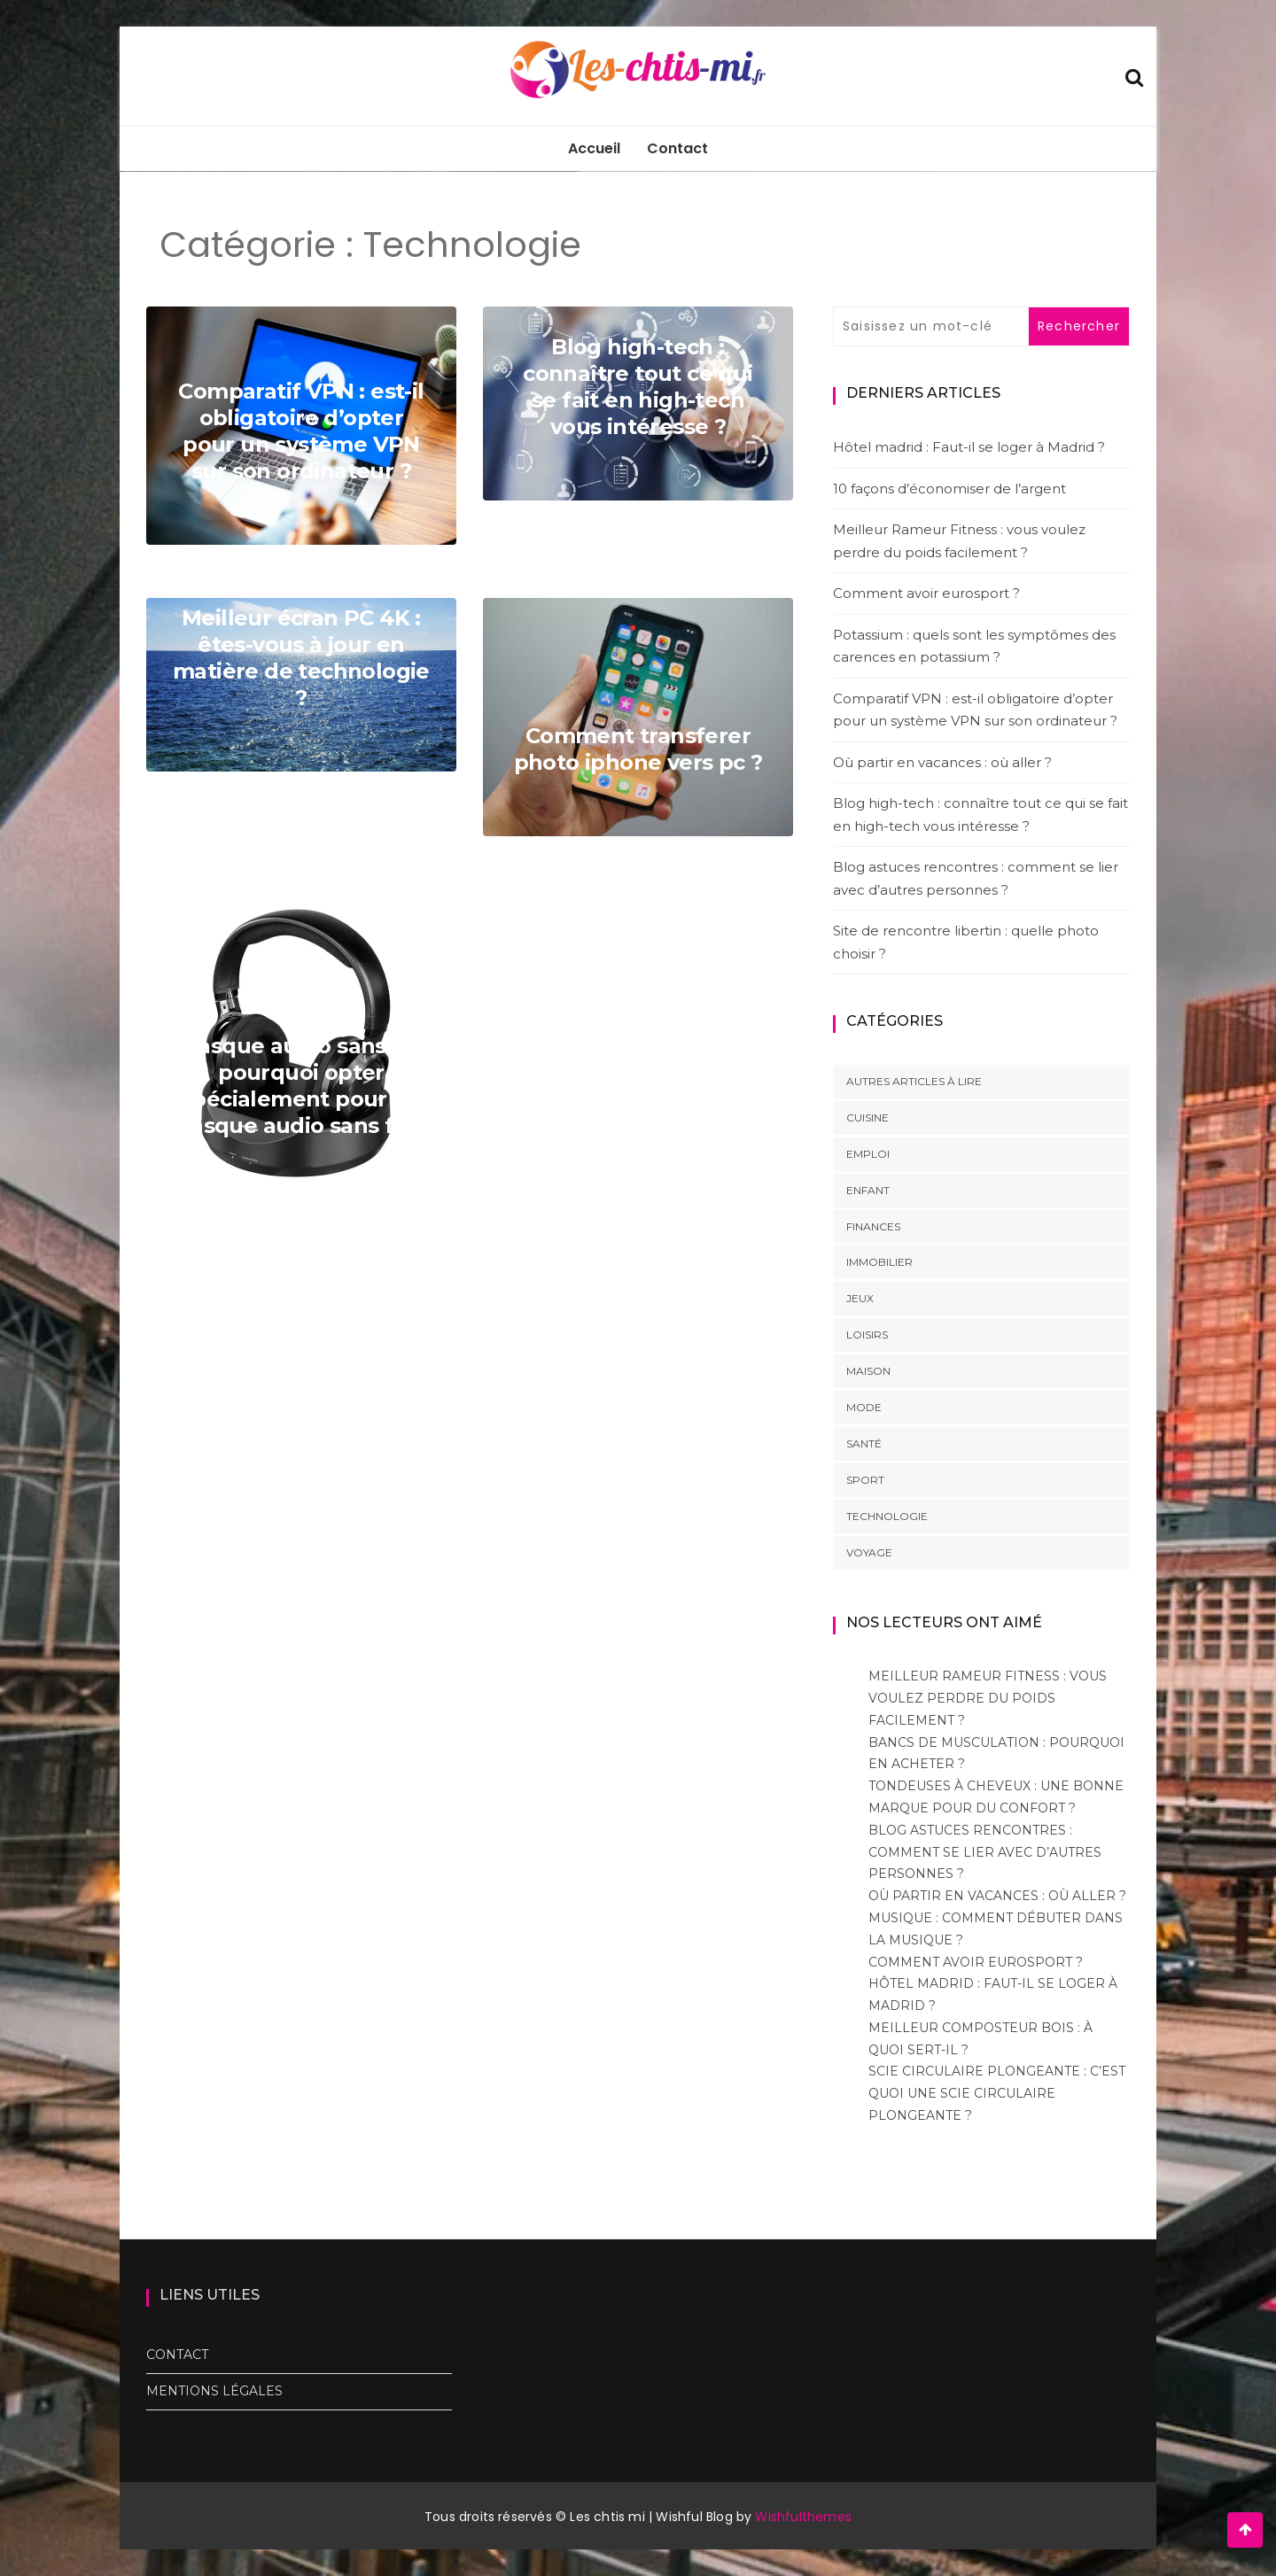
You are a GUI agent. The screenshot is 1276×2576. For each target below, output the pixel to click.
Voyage (869, 1552)
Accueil (594, 148)
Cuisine (867, 1117)
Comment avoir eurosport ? (926, 593)
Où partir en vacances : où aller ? (942, 762)
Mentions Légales (214, 2391)
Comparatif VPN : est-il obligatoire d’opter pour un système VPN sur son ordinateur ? (301, 431)
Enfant (868, 1190)
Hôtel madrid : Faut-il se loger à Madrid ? (969, 446)
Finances (873, 1226)
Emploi (868, 1153)
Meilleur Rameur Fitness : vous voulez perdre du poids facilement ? (959, 541)
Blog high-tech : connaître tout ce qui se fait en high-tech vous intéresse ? (637, 386)
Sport (865, 1479)
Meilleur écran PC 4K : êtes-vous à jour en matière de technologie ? (301, 657)
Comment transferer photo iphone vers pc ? (638, 749)
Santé (864, 1443)
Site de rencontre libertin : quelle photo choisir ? (966, 942)
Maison (868, 1370)
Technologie (887, 1516)
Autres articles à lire (914, 1081)
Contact (677, 148)
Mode (864, 1407)
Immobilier (879, 1262)
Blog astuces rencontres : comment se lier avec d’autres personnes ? (975, 878)
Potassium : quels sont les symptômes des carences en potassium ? (974, 646)
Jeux (860, 1298)
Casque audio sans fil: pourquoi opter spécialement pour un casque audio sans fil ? (301, 1085)
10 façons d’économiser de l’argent (949, 488)
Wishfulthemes (803, 2517)
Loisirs (867, 1334)
